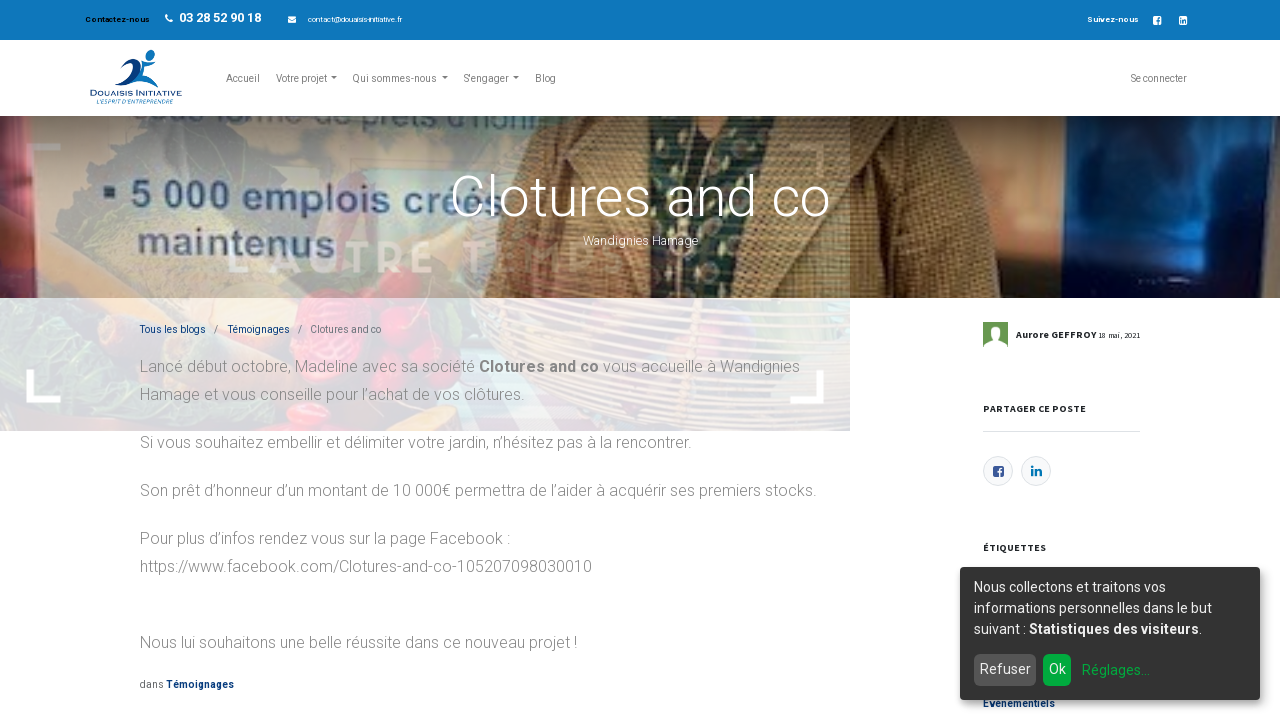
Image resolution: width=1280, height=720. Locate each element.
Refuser (1005, 669)
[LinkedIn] (1036, 471)
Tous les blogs (173, 329)
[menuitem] (243, 78)
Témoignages (259, 329)
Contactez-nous (118, 19)
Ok (1057, 669)
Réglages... (1116, 670)
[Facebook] (998, 471)
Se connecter (1159, 78)
